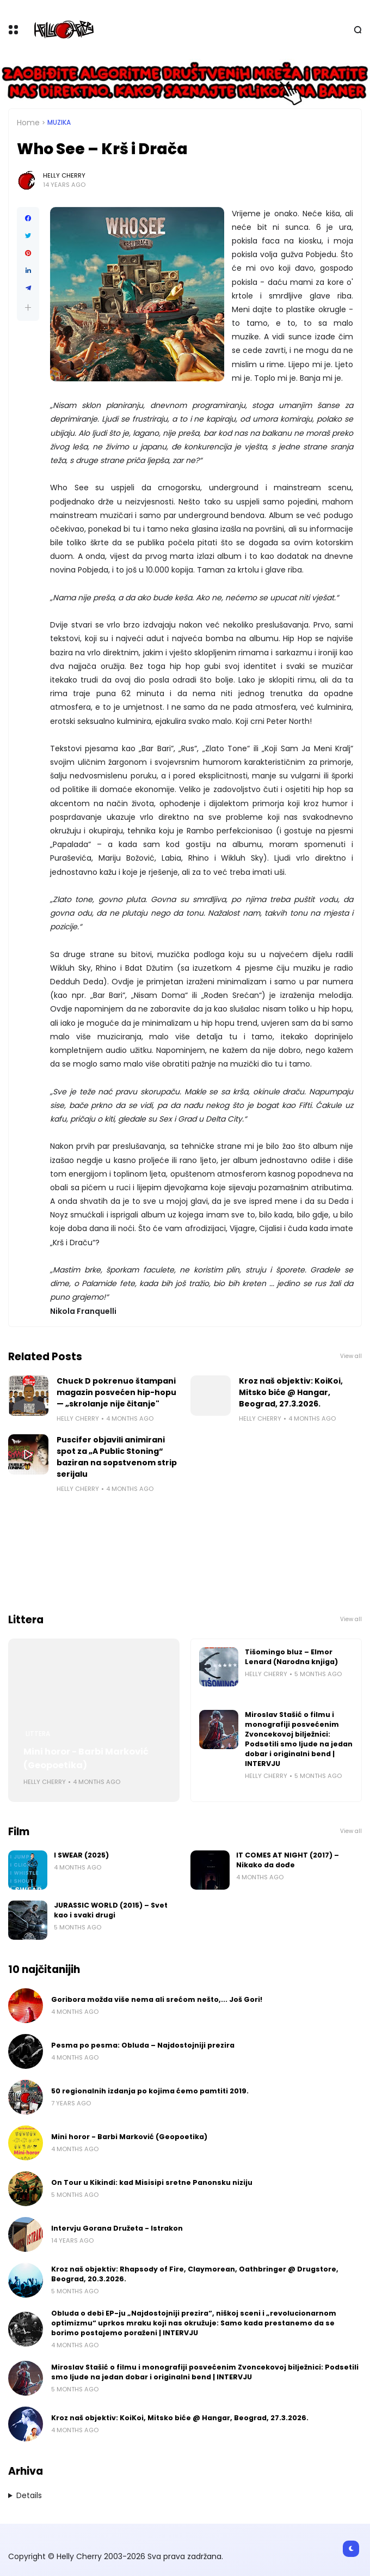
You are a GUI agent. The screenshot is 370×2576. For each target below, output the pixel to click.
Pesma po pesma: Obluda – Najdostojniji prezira (143, 2045)
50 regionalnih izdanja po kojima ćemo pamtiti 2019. (150, 2091)
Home (28, 122)
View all (351, 1356)
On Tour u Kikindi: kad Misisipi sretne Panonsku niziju (151, 2182)
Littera (38, 1733)
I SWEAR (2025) (81, 1855)
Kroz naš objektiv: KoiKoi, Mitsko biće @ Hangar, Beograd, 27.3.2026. (291, 1392)
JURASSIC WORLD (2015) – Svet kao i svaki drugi (111, 1910)
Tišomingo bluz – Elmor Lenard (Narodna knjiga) (291, 1656)
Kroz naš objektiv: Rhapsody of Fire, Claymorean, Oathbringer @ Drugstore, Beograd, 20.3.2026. (194, 2273)
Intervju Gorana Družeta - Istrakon (117, 2228)
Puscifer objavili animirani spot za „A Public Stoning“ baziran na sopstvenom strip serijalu (117, 1456)
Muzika (59, 122)
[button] (28, 307)
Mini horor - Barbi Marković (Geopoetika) (86, 1758)
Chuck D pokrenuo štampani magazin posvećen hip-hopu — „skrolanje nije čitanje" (116, 1392)
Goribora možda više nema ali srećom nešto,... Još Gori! (156, 1999)
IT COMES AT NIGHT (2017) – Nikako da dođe (287, 1859)
